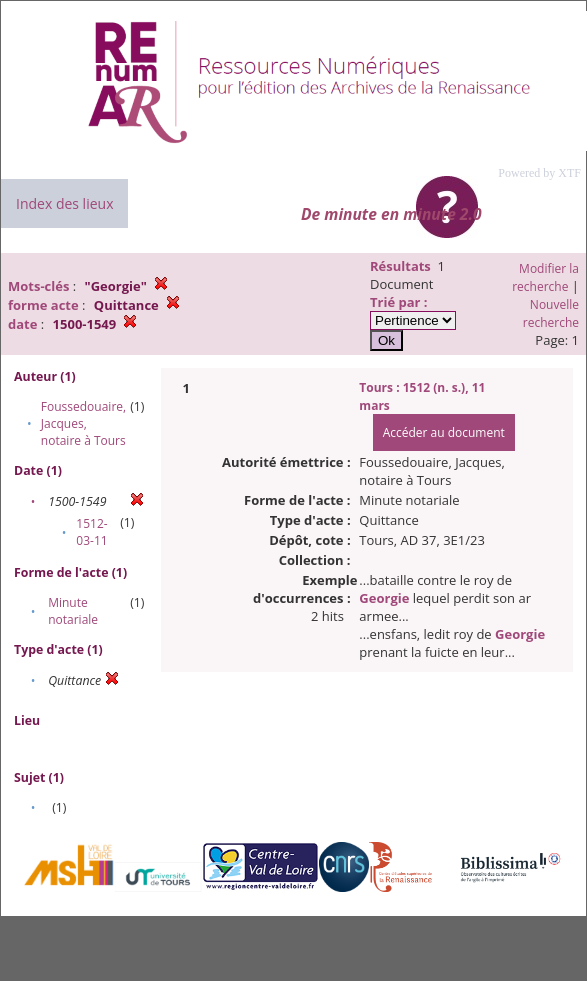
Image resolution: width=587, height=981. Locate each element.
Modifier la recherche (545, 277)
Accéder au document (444, 432)
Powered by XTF (539, 173)
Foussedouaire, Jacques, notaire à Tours (83, 423)
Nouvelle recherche (551, 313)
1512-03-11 (91, 532)
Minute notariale (73, 611)
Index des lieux (64, 203)
